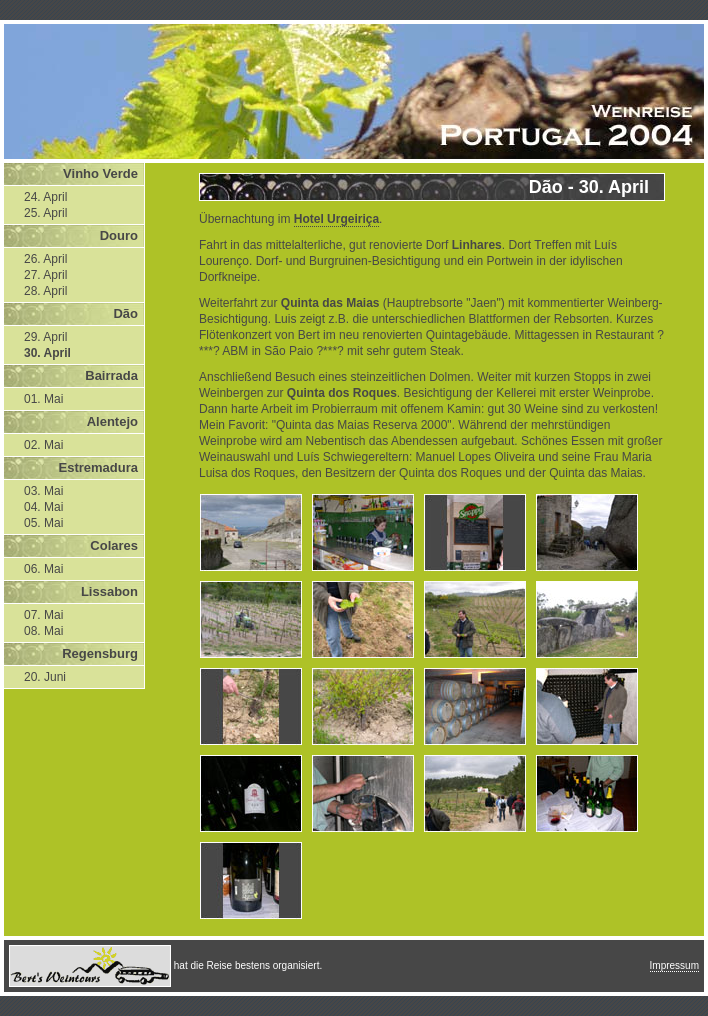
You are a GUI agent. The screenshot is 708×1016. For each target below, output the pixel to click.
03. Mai (43, 491)
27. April (45, 275)
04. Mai (43, 507)
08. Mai (43, 631)
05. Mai (43, 523)
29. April (45, 337)
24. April (45, 197)
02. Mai (43, 445)
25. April (45, 213)
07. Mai (43, 615)
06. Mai (43, 569)
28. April (45, 291)
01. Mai (43, 399)
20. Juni (45, 677)
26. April (45, 259)
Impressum (674, 965)
